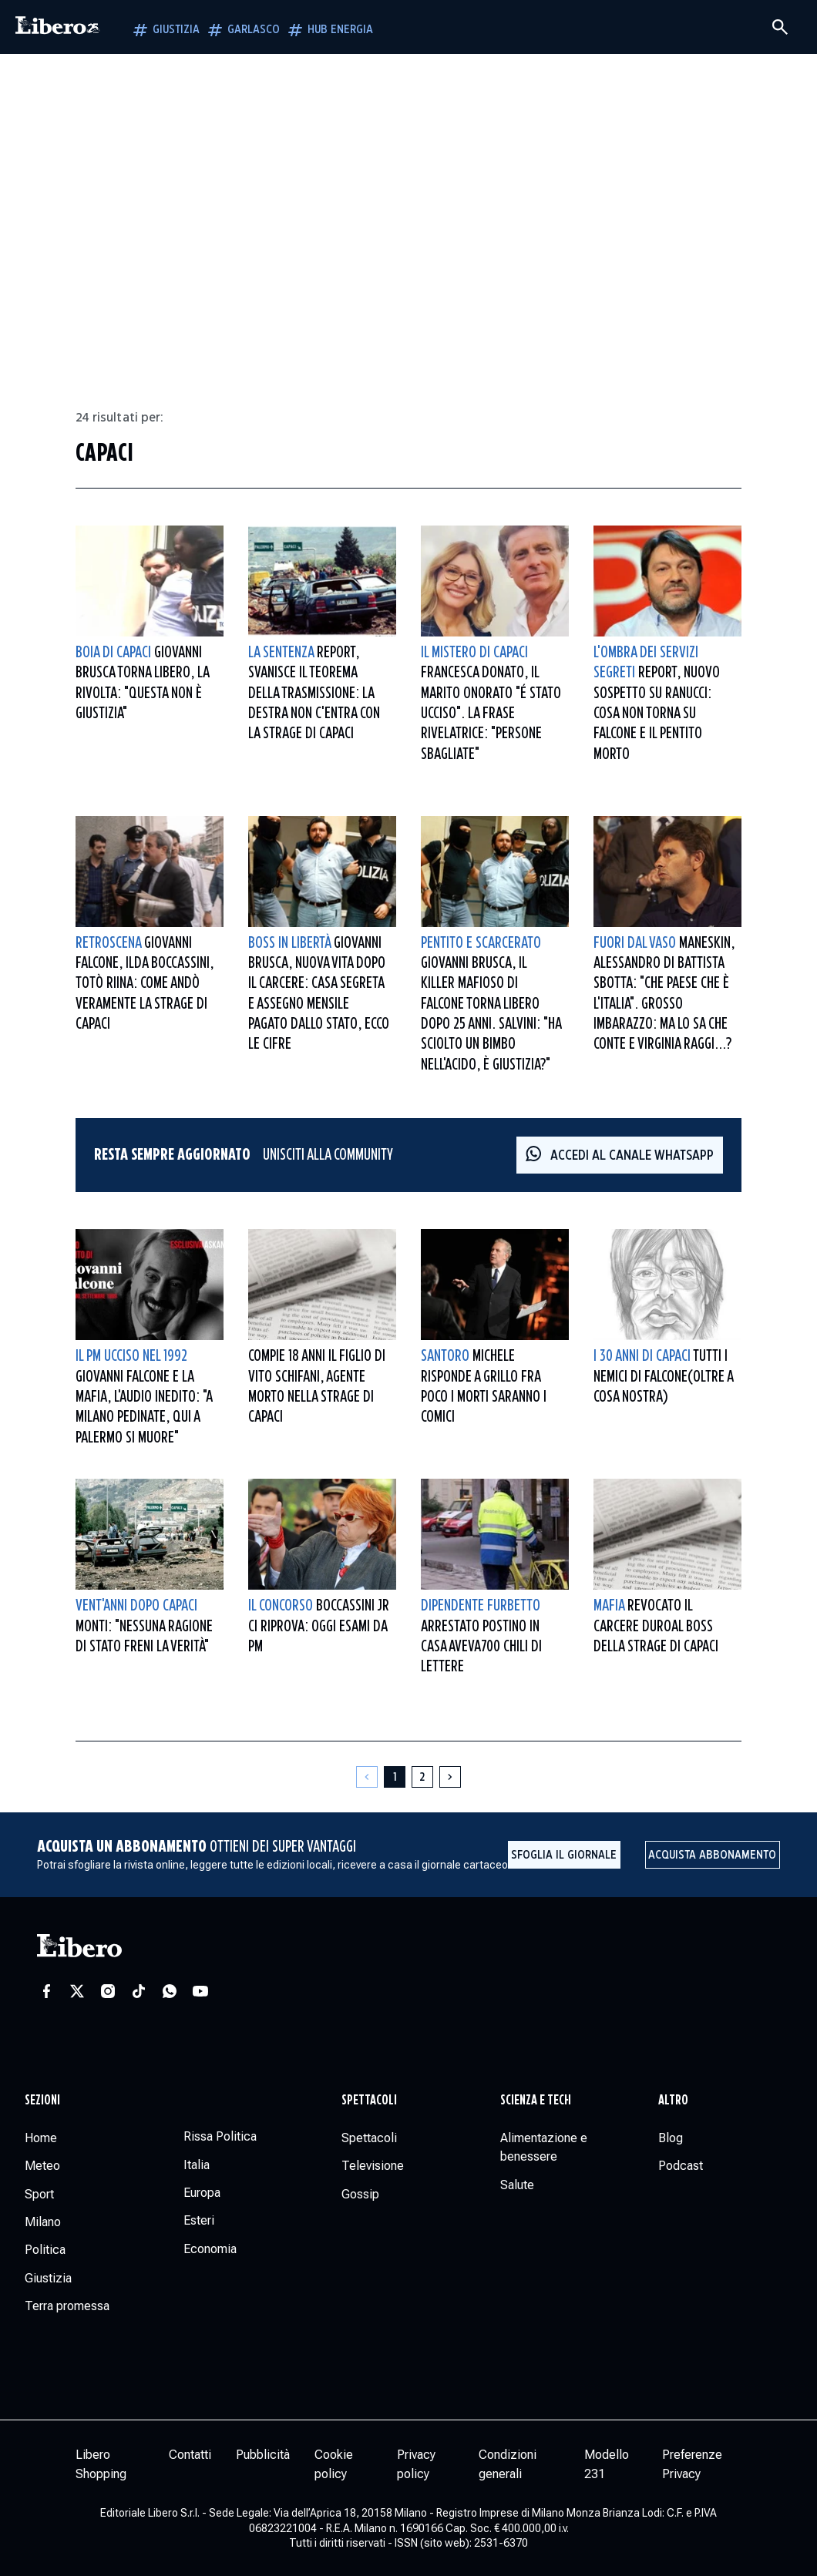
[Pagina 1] (394, 1777)
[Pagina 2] (422, 1777)
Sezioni (42, 2100)
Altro (673, 2100)
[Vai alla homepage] (57, 27)
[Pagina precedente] (367, 1777)
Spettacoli (369, 2100)
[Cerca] (780, 27)
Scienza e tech (535, 2100)
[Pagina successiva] (450, 1777)
